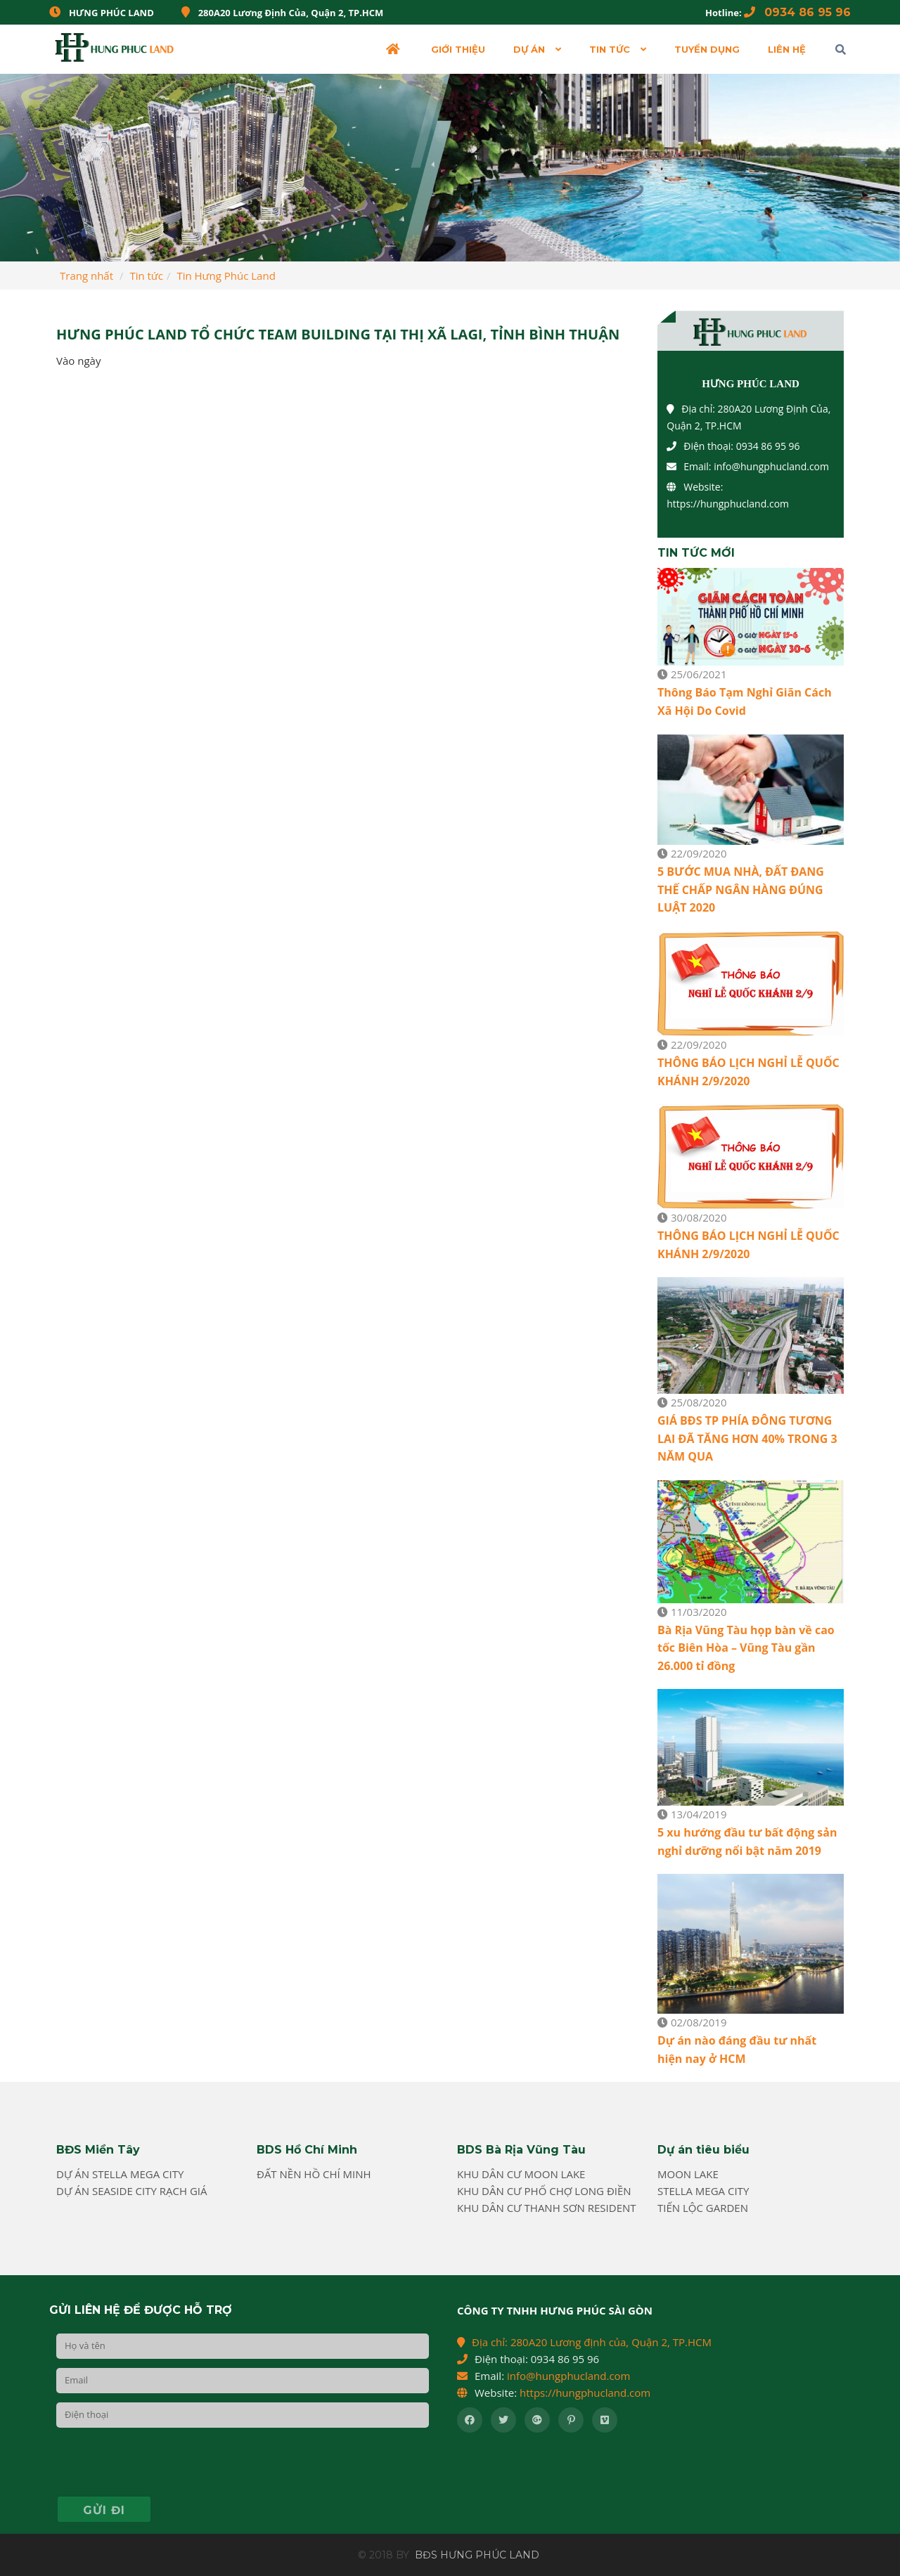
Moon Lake (688, 2174)
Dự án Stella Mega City (120, 2174)
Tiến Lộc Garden (702, 2208)
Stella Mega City (703, 2191)
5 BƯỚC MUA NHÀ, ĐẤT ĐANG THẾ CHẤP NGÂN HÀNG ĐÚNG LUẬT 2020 (740, 889)
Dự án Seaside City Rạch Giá (131, 2191)
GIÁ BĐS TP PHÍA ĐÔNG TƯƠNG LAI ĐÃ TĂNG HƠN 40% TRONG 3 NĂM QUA (747, 1438)
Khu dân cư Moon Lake (521, 2174)
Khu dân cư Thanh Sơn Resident (546, 2208)
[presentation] (163, 2464)
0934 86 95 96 (797, 12)
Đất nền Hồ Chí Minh (314, 2174)
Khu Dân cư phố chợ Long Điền (544, 2191)
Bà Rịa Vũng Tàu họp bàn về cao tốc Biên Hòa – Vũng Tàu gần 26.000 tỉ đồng (746, 1648)
